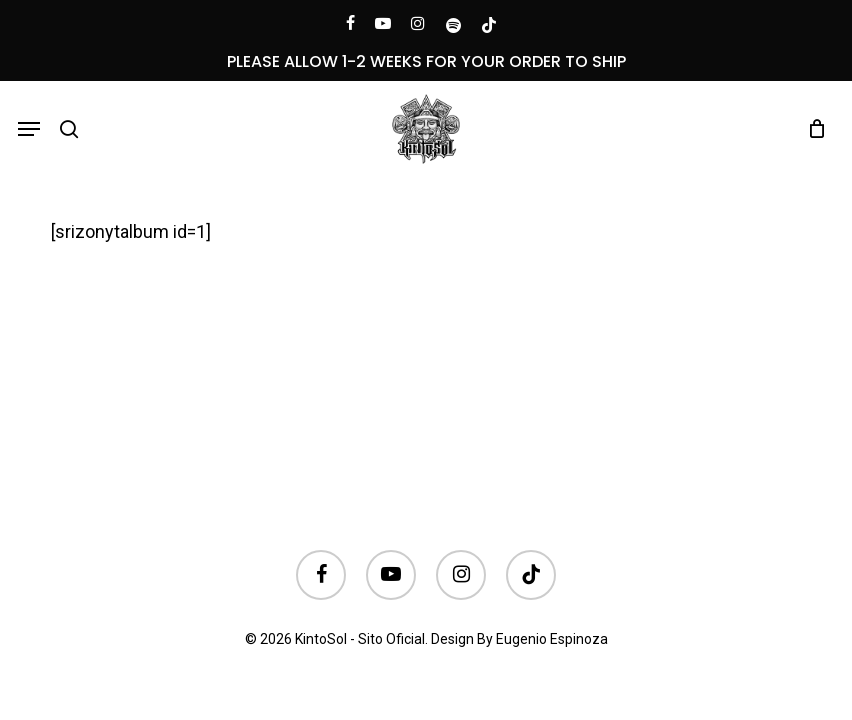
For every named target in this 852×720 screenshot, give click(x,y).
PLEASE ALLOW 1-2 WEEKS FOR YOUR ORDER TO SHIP (426, 61)
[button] (29, 129)
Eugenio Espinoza (552, 639)
